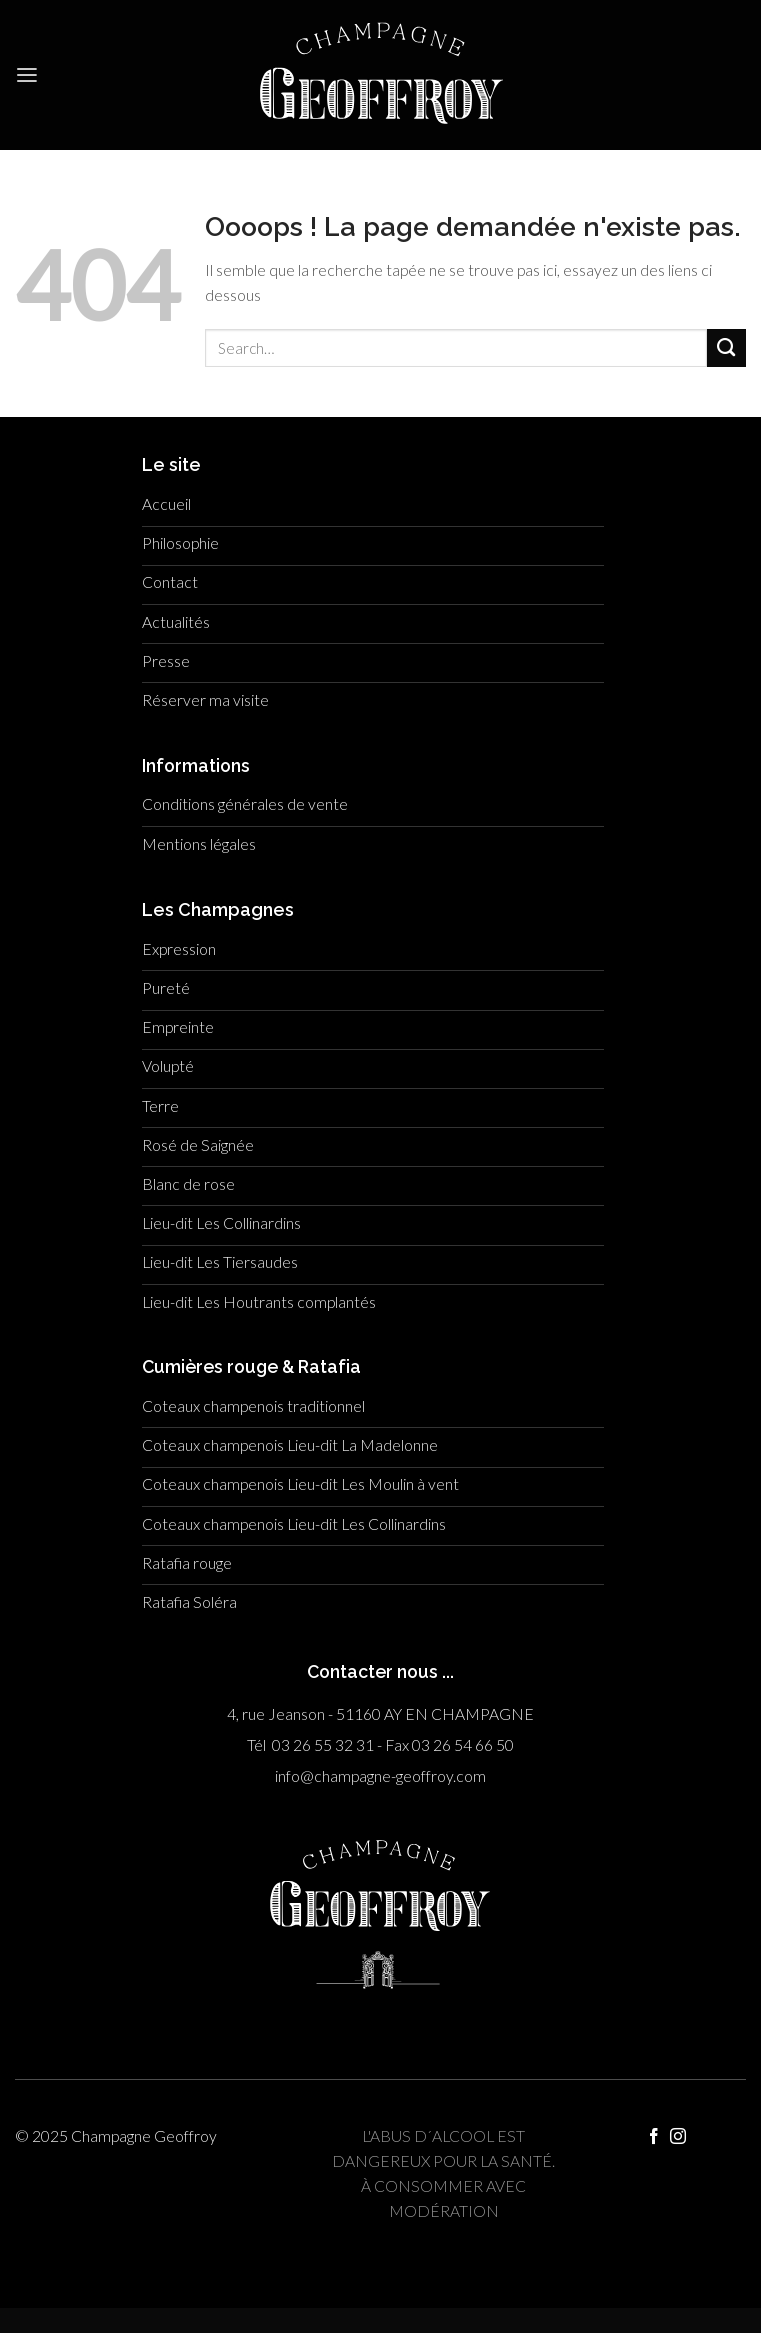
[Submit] (726, 348)
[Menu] (27, 75)
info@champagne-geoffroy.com (380, 1776)
